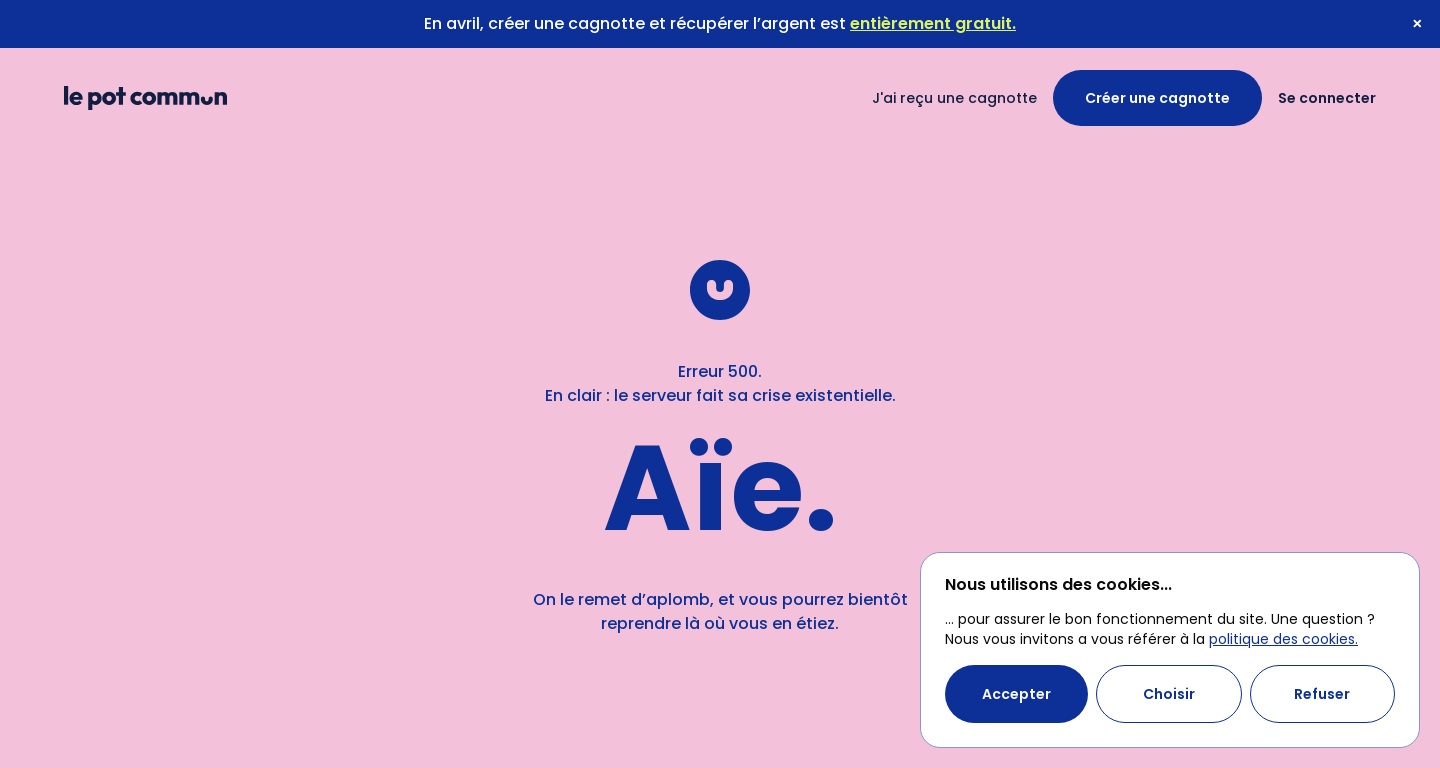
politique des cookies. (1283, 639)
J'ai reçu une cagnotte (954, 98)
